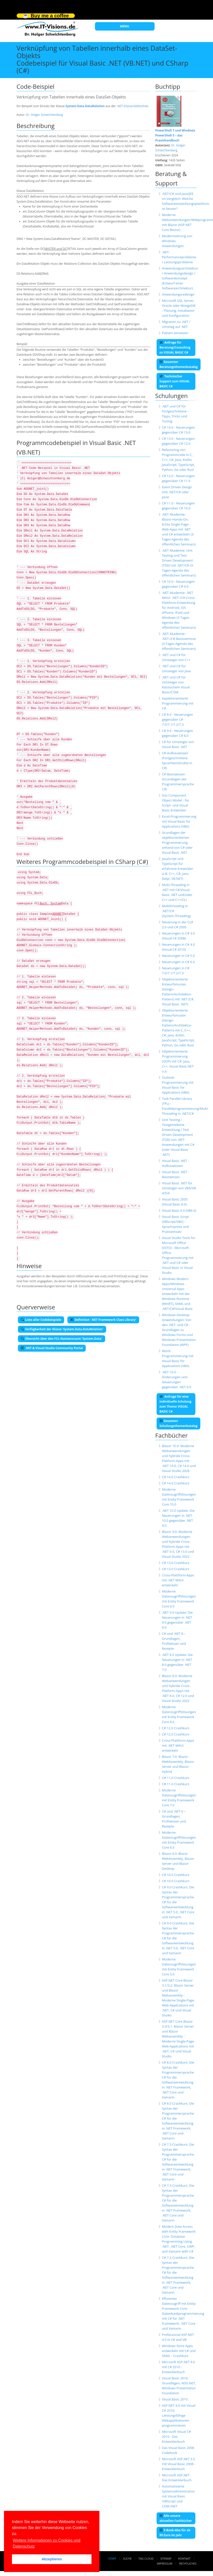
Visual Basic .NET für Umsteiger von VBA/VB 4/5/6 (179, 1188)
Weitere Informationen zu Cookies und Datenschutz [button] (46, 2543)
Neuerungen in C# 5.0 (178, 955)
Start (112, 2558)
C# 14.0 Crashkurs (175, 1477)
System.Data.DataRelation (85, 106)
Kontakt (184, 2558)
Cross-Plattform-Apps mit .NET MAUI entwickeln (178, 1580)
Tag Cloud (146, 2558)
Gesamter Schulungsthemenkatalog (179, 1423)
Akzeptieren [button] (52, 2559)
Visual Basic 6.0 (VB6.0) (179, 1210)
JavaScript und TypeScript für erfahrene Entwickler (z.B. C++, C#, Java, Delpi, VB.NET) (177, 868)
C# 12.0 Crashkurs (175, 1728)
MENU (124, 26)
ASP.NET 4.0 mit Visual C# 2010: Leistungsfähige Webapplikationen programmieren (178, 2415)
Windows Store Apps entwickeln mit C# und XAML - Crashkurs (178, 2351)
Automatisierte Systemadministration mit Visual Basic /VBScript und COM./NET (178, 2496)
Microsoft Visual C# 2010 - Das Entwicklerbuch (176, 2436)
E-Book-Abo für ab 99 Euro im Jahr (175, 2532)
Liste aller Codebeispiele (41, 1320)
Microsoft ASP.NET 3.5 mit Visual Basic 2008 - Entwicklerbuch (178, 2464)
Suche (127, 2558)
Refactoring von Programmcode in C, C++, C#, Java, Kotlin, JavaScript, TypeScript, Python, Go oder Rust (178, 459)
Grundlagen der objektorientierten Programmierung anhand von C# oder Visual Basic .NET (177, 842)
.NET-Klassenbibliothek (132, 106)
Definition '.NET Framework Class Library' (103, 1320)
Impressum (164, 2563)
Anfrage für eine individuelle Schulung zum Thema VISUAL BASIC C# (175, 1404)
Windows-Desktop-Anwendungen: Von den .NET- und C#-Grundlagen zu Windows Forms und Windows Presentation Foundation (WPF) (179, 1330)
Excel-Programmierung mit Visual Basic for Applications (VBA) (179, 821)
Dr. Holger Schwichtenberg (44, 115)
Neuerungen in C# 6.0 (178, 962)
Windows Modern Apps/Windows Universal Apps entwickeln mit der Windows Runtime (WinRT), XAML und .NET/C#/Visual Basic (177, 1294)
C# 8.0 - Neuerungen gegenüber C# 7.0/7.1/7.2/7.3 (177, 719)
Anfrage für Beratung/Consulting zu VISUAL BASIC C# (175, 347)
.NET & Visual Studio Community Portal (52, 1348)
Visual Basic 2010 (175, 2399)
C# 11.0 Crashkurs (175, 1778)
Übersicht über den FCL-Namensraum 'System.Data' (61, 1338)
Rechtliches (188, 2563)
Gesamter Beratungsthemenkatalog (179, 364)
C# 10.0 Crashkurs (175, 1874)
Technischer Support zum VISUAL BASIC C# (175, 381)
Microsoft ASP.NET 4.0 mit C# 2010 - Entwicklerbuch (178, 2367)
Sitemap (165, 2558)
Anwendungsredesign (178, 294)
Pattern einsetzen (175, 333)
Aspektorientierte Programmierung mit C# (177, 703)
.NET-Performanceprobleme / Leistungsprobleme (179, 257)
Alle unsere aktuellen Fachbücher (176, 2518)
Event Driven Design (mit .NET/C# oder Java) (177, 492)
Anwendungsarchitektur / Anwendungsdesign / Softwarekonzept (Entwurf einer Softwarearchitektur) (180, 278)
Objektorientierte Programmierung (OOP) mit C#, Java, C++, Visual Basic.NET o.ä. (178, 1061)
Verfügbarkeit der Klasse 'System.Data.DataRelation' (62, 1329)
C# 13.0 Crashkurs (175, 1562)
